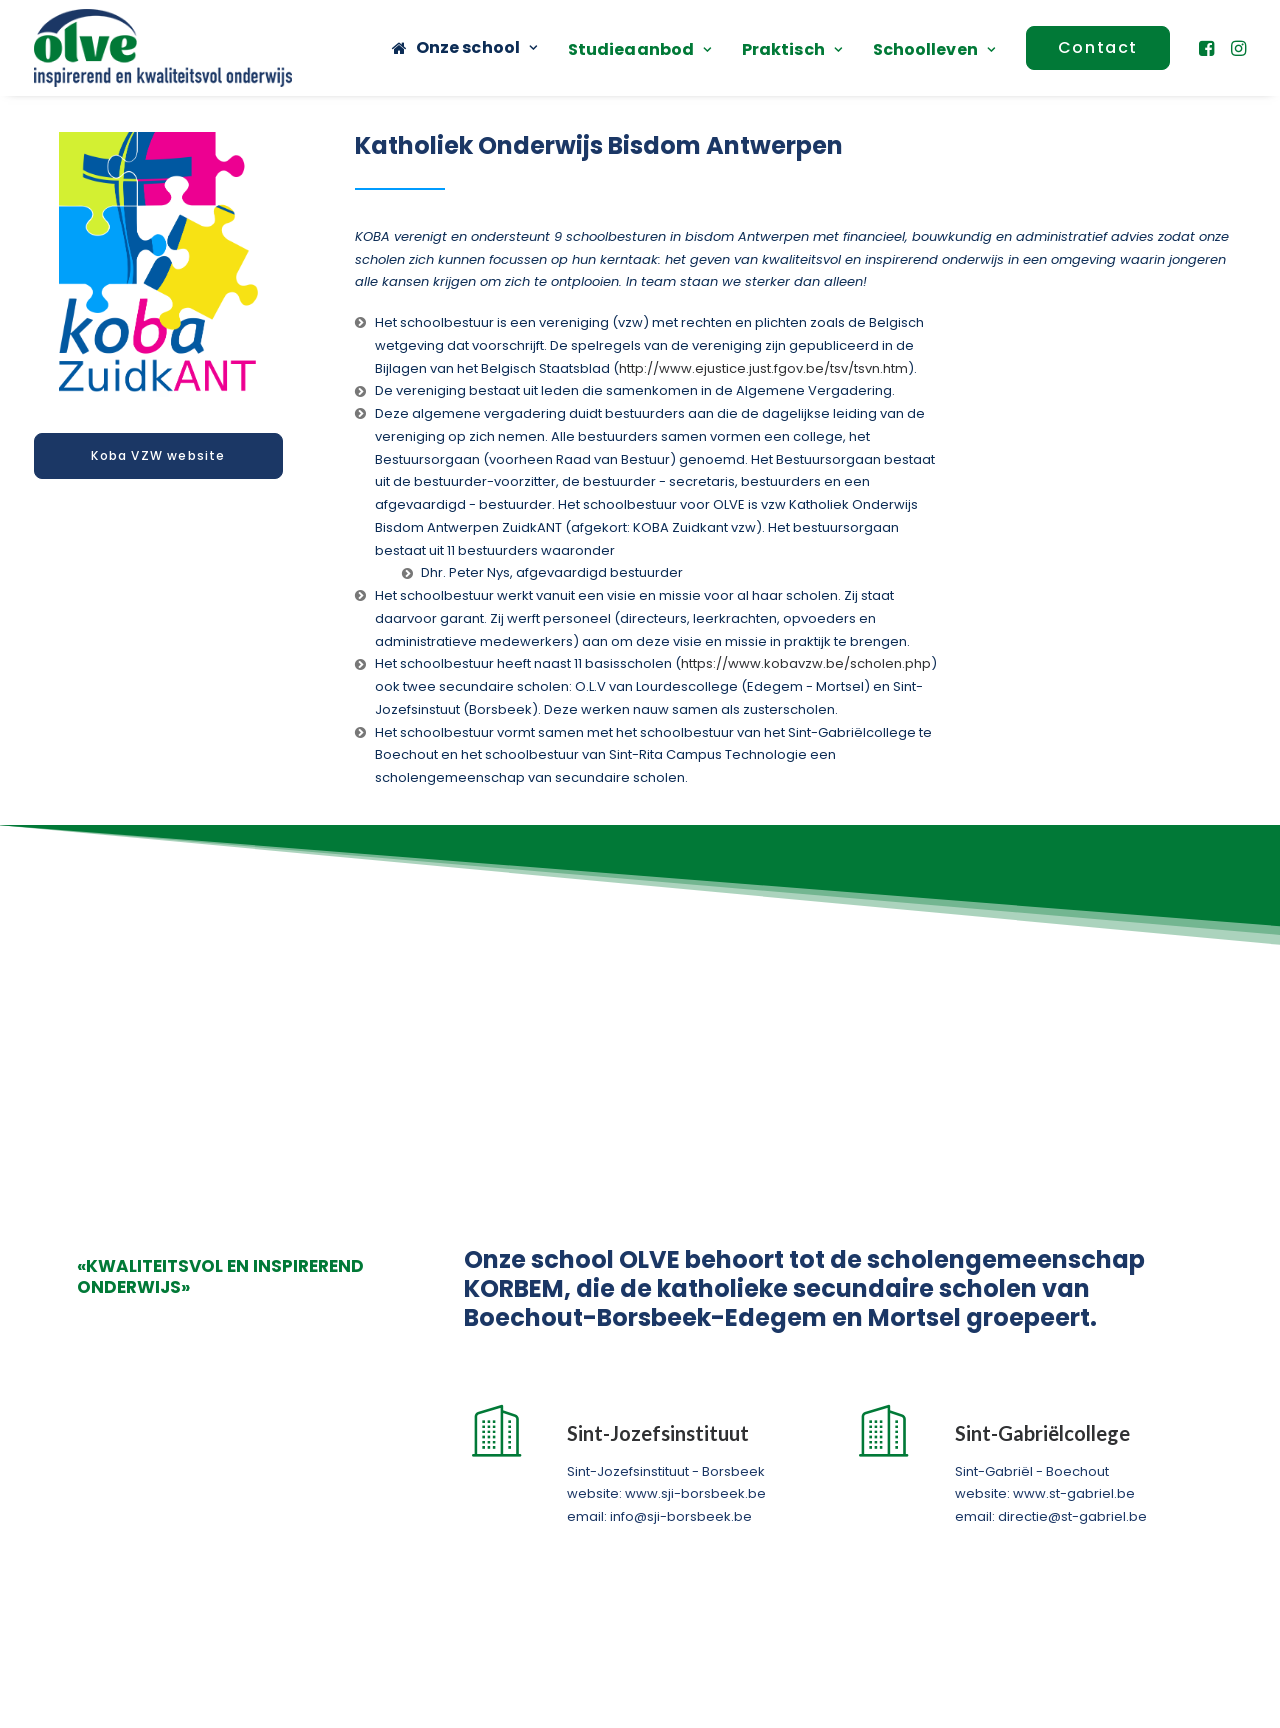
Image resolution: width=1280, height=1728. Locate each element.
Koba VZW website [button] (158, 455)
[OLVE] (163, 48)
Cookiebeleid (940, 1702)
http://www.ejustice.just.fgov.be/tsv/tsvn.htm (763, 368)
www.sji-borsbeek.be (695, 1166)
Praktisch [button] (792, 49)
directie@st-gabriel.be (1072, 1188)
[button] (1208, 48)
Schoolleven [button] (934, 49)
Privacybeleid (836, 1702)
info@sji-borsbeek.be (681, 1188)
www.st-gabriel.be (1074, 1166)
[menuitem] (464, 48)
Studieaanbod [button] (639, 49)
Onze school (476, 47)
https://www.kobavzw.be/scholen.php (806, 663)
